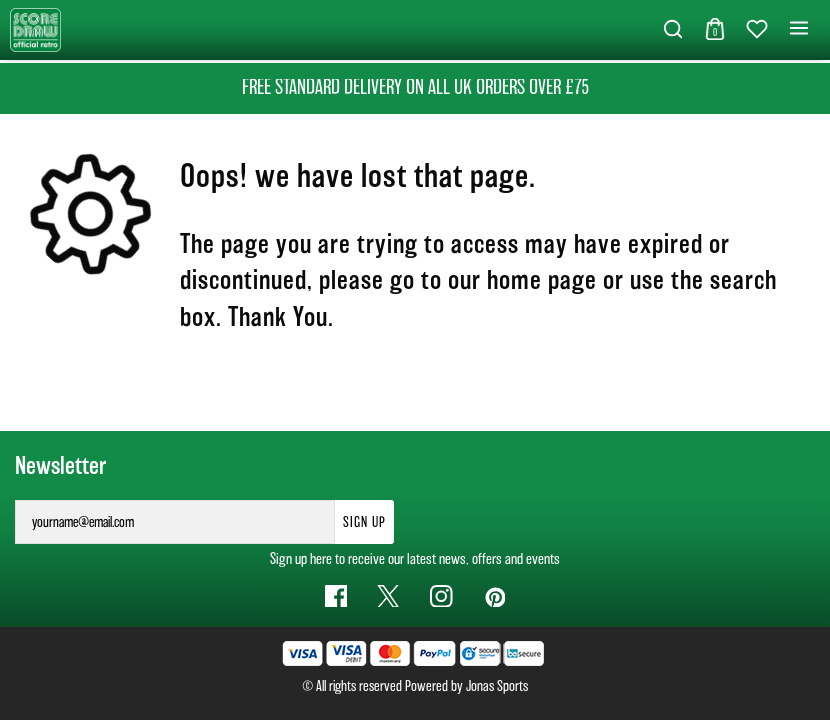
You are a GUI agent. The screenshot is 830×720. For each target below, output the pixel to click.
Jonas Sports (497, 686)
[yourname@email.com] (175, 522)
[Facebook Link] (336, 596)
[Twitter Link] (388, 596)
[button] (673, 30)
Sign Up (364, 522)
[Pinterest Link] (494, 596)
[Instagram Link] (441, 596)
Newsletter (60, 466)
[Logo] (35, 28)
